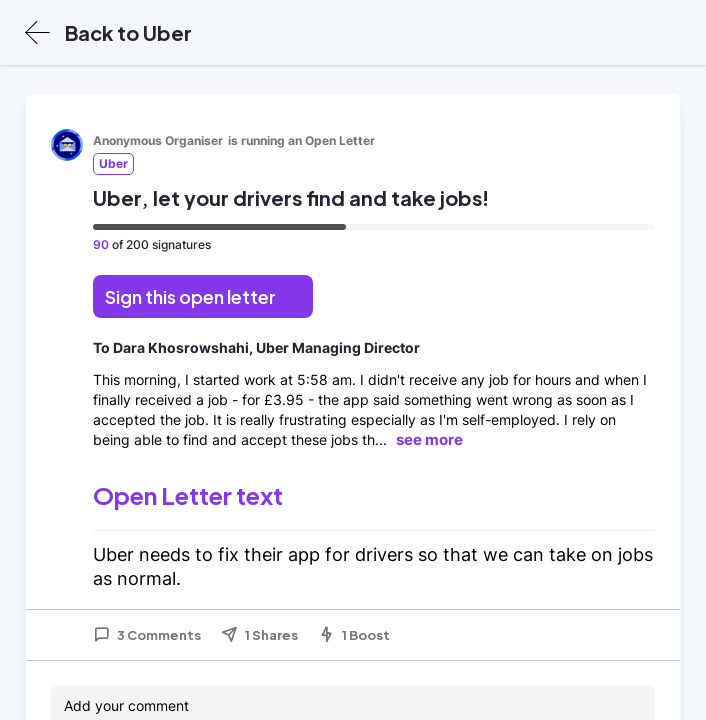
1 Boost (354, 635)
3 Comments (147, 635)
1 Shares (259, 635)
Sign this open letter (190, 296)
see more (429, 439)
